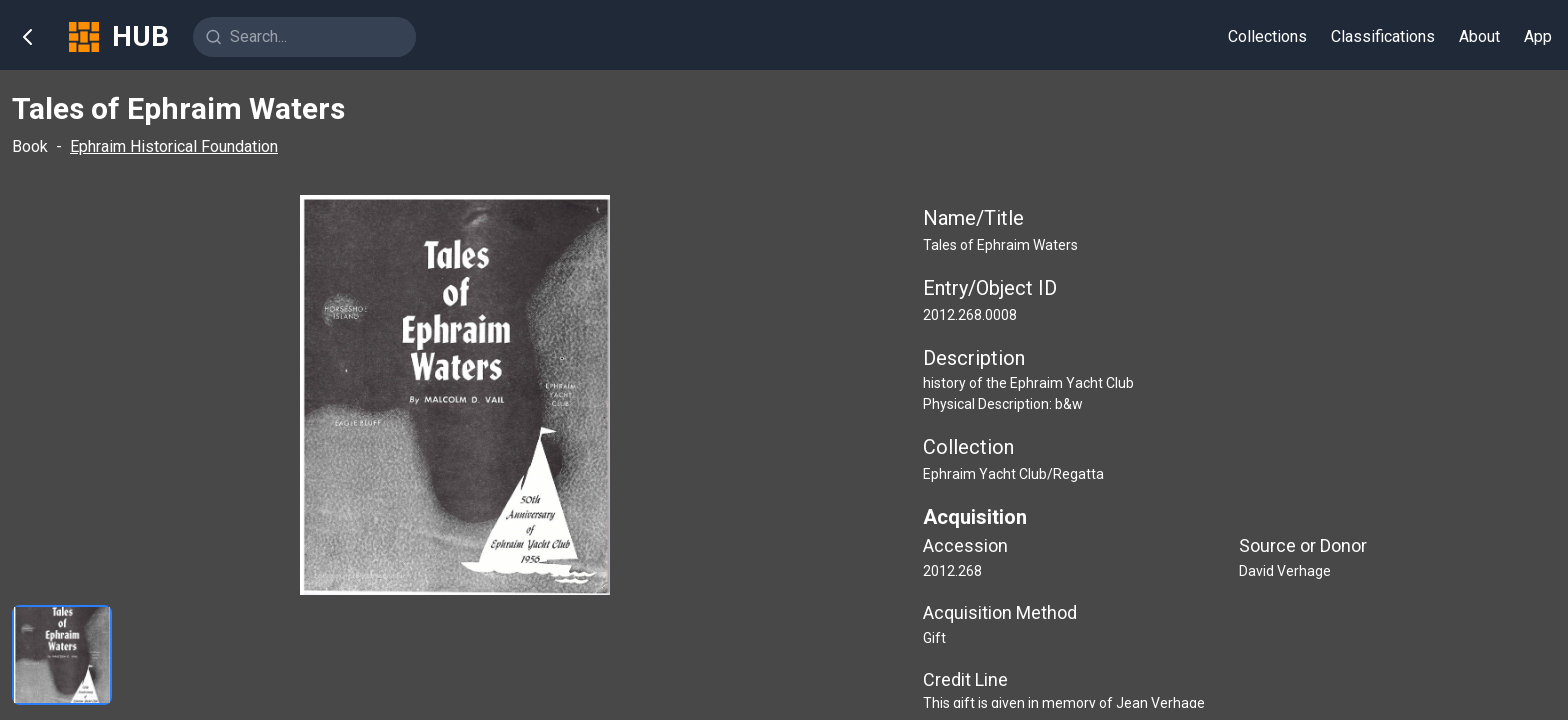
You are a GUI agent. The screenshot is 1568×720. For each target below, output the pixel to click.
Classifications (1383, 36)
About (1479, 36)
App (1538, 36)
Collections (1267, 36)
